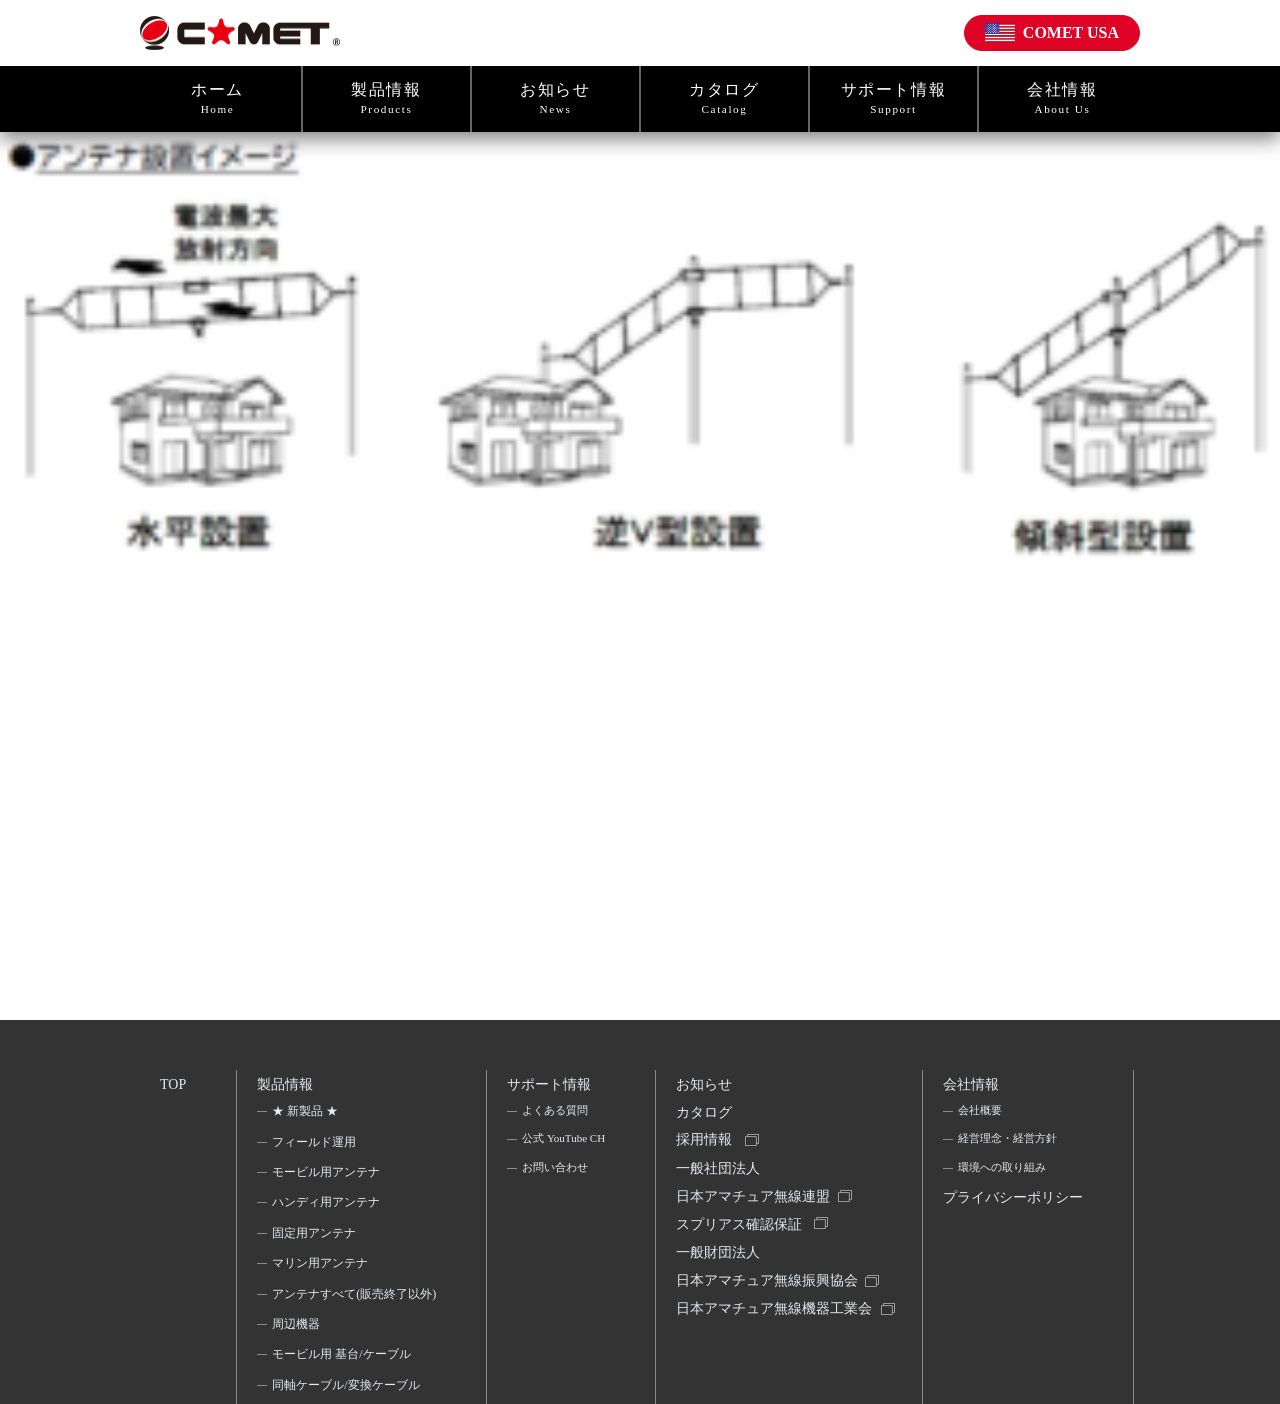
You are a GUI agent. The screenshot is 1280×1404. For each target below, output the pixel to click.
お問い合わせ (556, 1204)
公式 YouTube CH (555, 1160)
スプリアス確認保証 (742, 1243)
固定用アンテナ (316, 1239)
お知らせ (555, 99)
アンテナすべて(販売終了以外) (348, 1312)
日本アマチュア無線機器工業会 (770, 1349)
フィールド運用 (316, 1147)
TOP (174, 1085)
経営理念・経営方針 (1011, 1147)
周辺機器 (298, 1356)
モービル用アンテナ (328, 1178)
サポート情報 (893, 99)
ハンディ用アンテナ (328, 1208)
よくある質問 (556, 1117)
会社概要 (981, 1117)
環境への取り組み (1005, 1178)
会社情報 (1062, 99)
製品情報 (386, 99)
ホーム (217, 99)
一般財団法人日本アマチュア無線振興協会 (770, 1289)
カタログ (724, 99)
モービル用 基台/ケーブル (343, 1387)
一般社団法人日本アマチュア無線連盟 (756, 1197)
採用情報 (707, 1151)
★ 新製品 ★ (307, 1117)
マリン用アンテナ (322, 1269)
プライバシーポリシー (1009, 1225)
